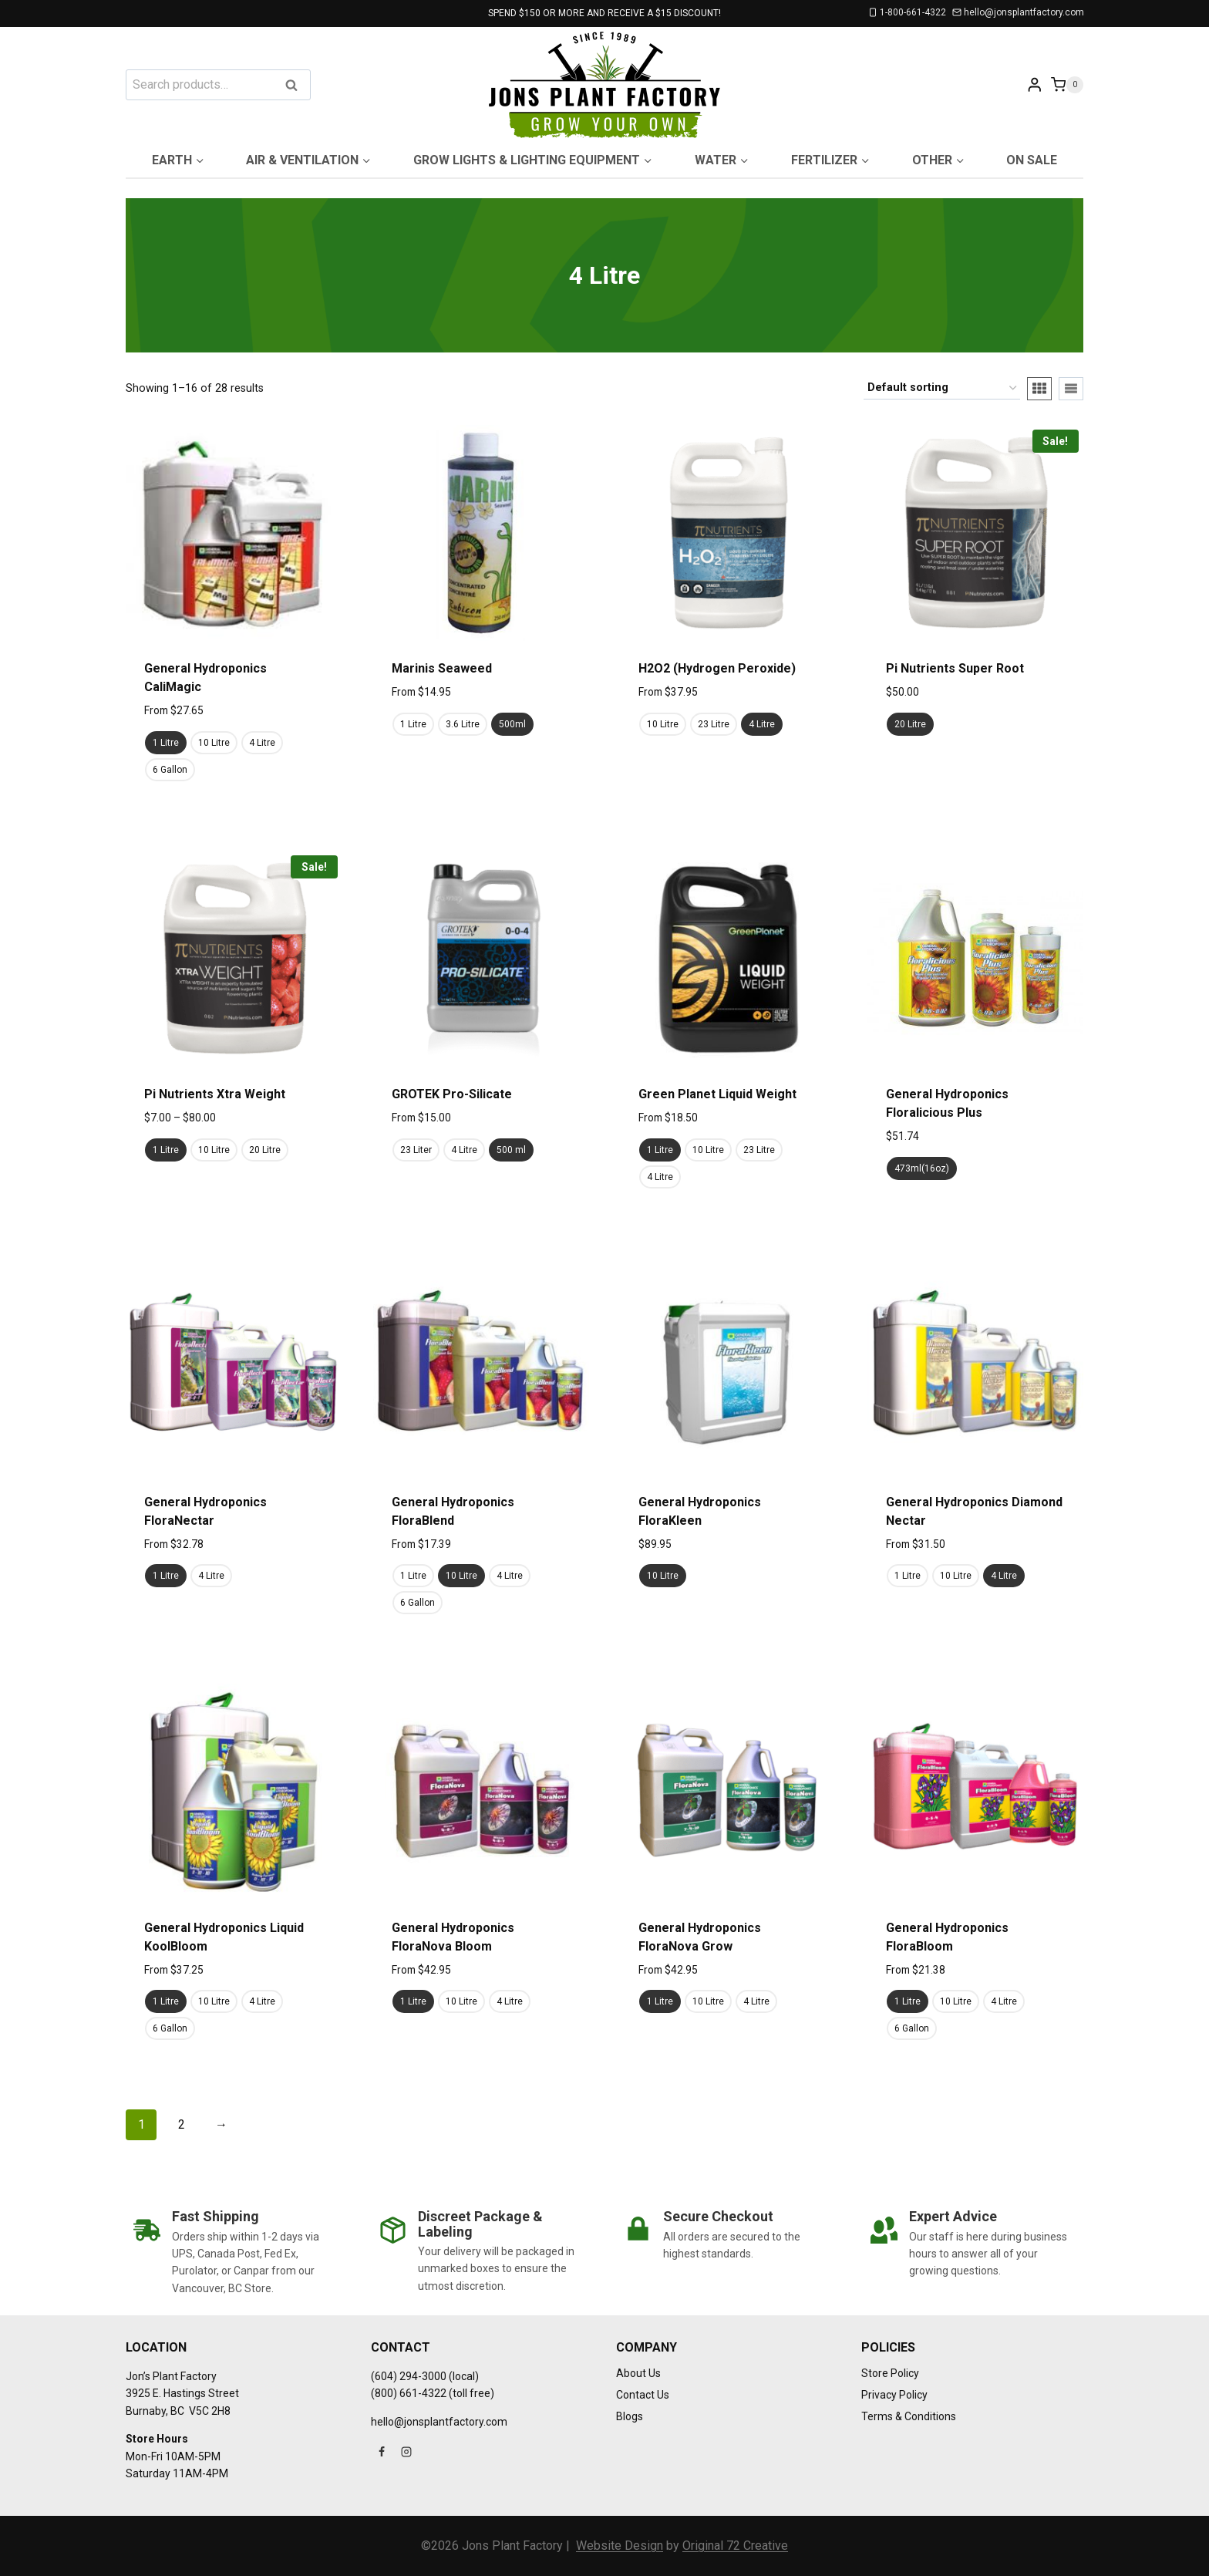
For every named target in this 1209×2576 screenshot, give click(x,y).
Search (296, 86)
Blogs (629, 2416)
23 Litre (713, 724)
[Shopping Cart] (1067, 84)
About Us (638, 2373)
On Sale (1031, 160)
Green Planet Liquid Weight (717, 1094)
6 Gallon (170, 769)
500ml (512, 724)
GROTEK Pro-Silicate (452, 1094)
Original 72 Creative (735, 2545)
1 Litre (166, 742)
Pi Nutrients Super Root (955, 668)
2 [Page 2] (181, 2124)
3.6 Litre (463, 724)
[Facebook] (381, 2452)
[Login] (1034, 84)
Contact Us (642, 2395)
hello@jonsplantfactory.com (439, 2422)
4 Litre (262, 742)
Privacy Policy (894, 2395)
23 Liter (416, 1150)
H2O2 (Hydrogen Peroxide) (717, 668)
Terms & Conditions (908, 2416)
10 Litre (214, 742)
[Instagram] (406, 2452)
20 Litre (910, 724)
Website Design (619, 2545)
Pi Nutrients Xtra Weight (214, 1094)
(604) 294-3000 (408, 2376)
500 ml (511, 1150)
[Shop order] (942, 388)
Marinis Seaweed (442, 668)
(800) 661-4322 (408, 2393)
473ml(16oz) (921, 1168)
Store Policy (890, 2373)
